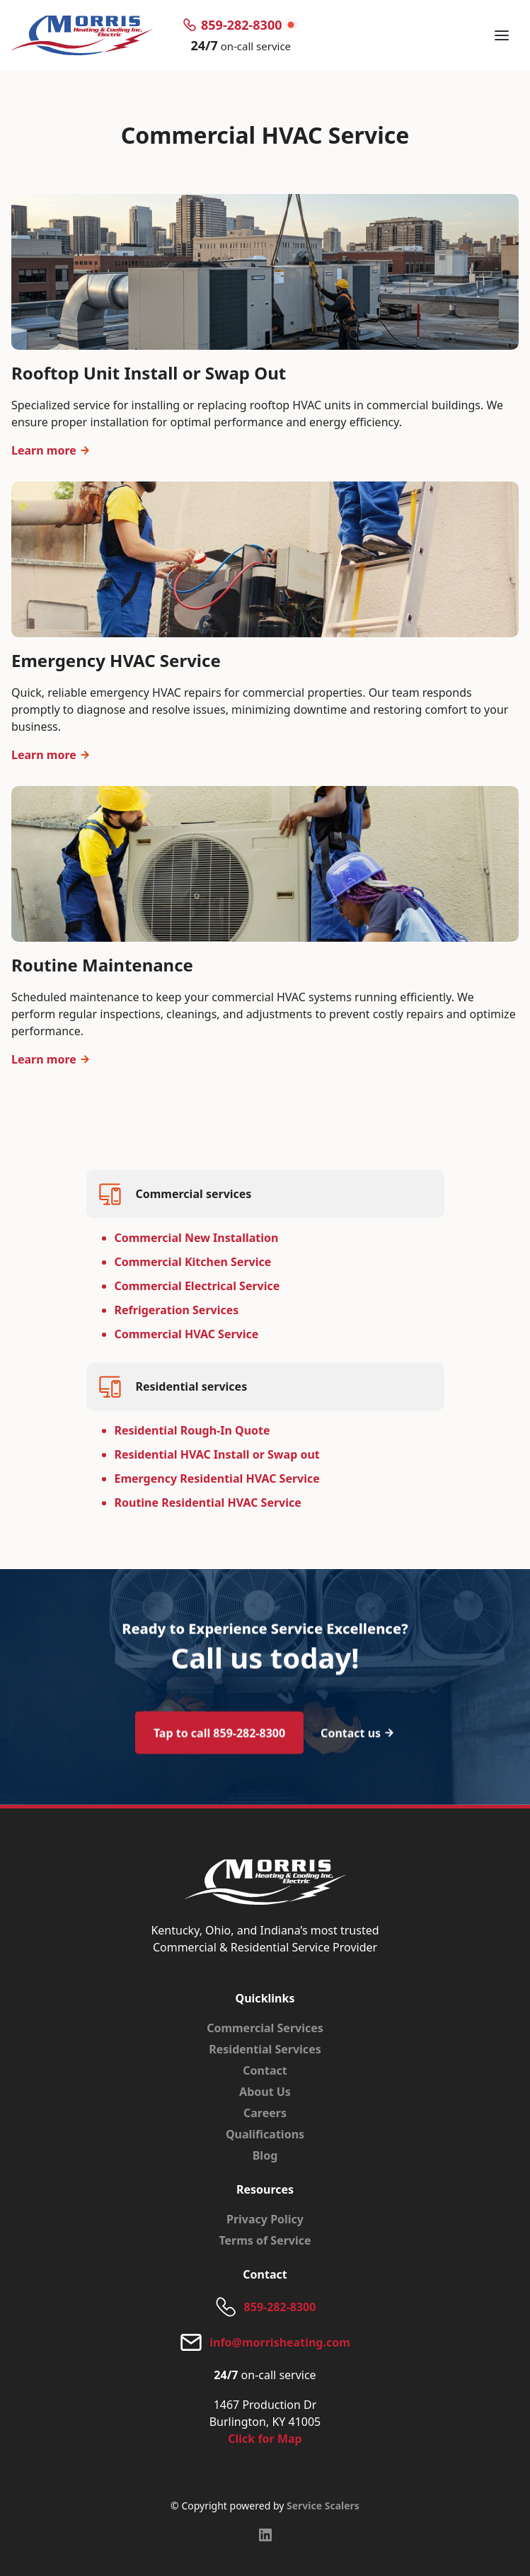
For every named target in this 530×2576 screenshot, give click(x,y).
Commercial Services (265, 2028)
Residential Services (265, 2049)
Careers (265, 2113)
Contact (265, 2070)
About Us (265, 2091)
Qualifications (265, 2134)
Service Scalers (323, 2505)
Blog (265, 2155)
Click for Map (264, 2438)
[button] (502, 35)
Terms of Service (265, 2240)
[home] (82, 35)
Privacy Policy (265, 2219)
